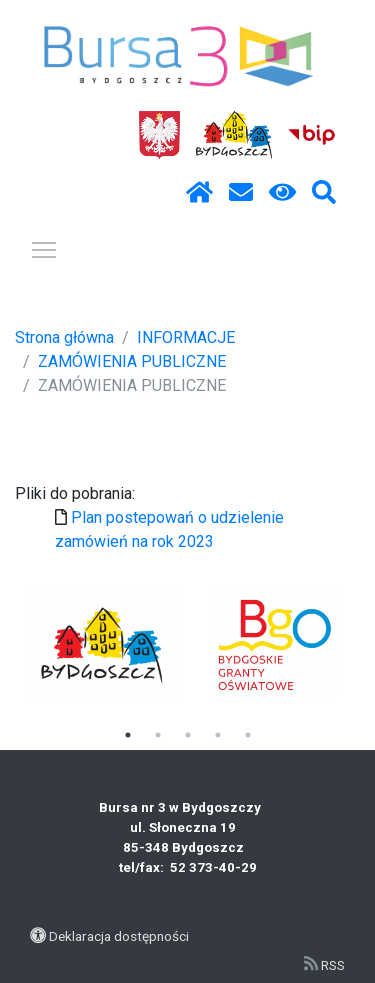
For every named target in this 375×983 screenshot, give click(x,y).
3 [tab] (188, 735)
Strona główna (64, 337)
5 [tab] (248, 735)
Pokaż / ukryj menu (45, 246)
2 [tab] (158, 735)
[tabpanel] (102, 645)
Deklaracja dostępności (119, 936)
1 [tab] (128, 735)
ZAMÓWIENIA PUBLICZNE (132, 361)
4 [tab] (218, 735)
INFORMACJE (186, 337)
